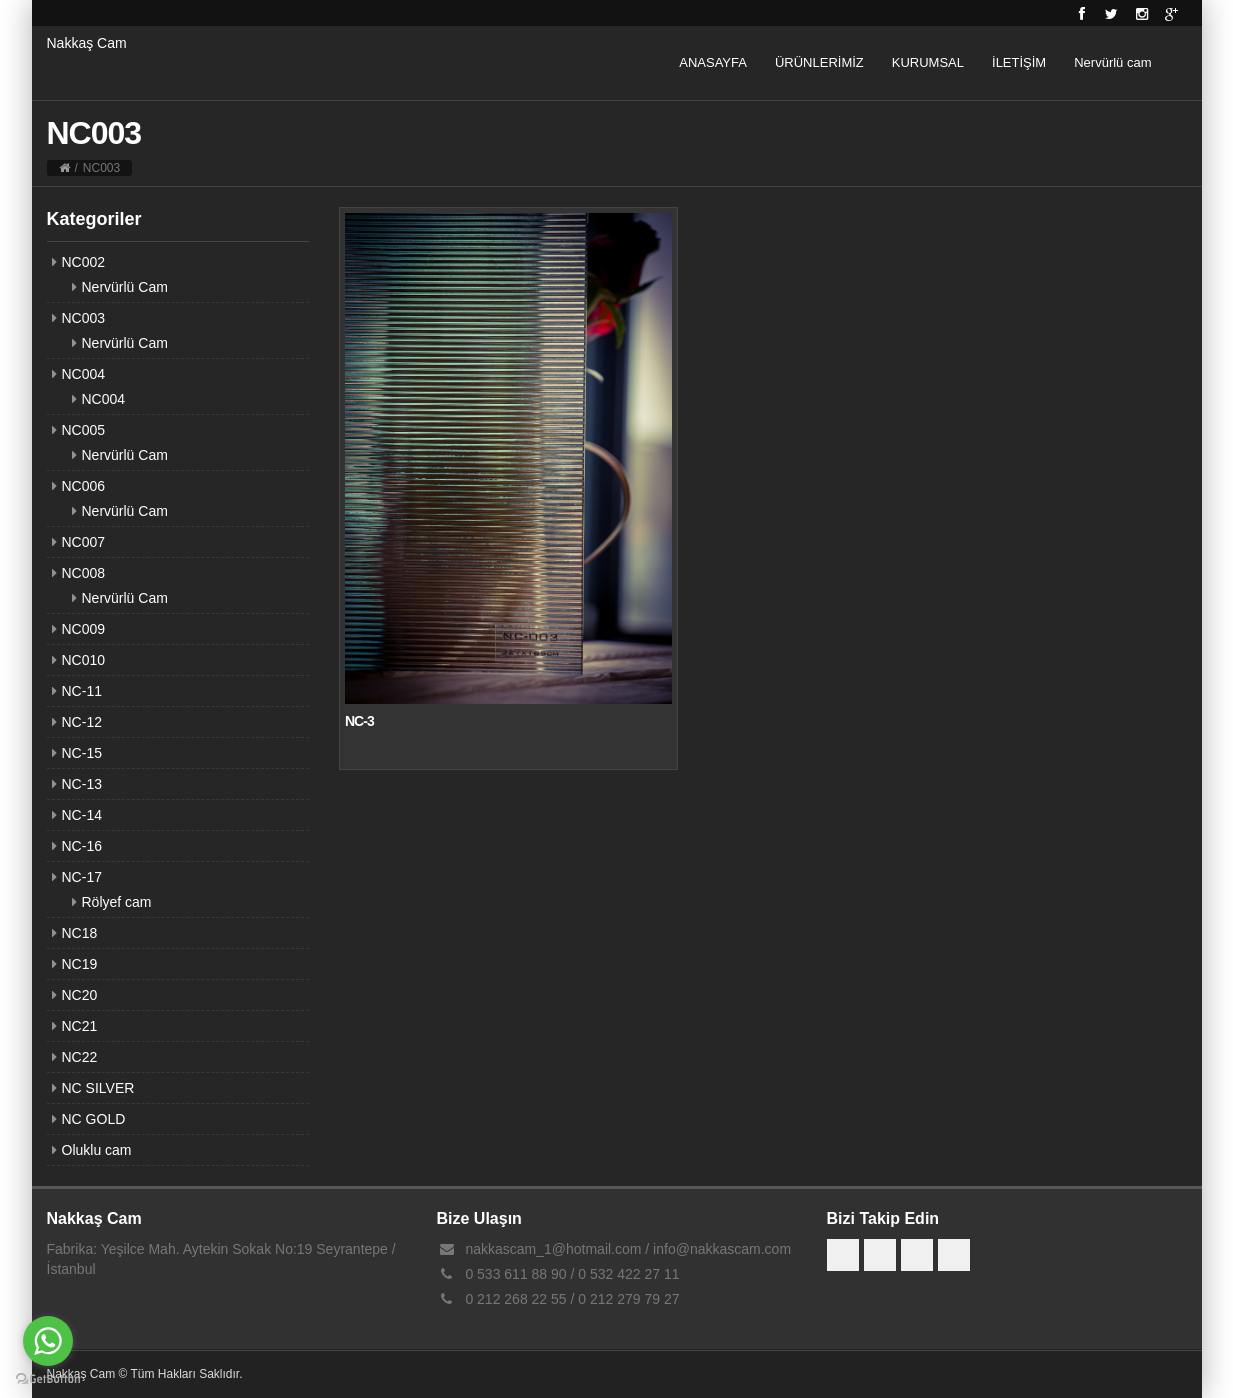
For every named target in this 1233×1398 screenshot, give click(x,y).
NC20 (80, 995)
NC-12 (82, 722)
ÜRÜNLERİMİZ (819, 62)
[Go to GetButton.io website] (48, 1378)
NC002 (84, 262)
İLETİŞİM (1019, 62)
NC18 (80, 933)
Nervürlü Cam (125, 287)
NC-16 (82, 846)
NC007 (84, 542)
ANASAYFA (713, 62)
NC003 (84, 318)
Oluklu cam (97, 1150)
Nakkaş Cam (87, 43)
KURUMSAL (928, 62)
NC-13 (82, 784)
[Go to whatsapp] (48, 1341)
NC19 (80, 964)
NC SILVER (98, 1088)
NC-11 (82, 691)
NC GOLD (94, 1119)
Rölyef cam (117, 902)
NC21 (80, 1026)
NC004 (84, 374)
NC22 (80, 1057)
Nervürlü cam (1112, 62)
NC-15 (82, 753)
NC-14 (82, 815)
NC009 (84, 629)
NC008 (84, 573)
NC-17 (82, 877)
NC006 (84, 486)
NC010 (84, 660)
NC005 (84, 430)
